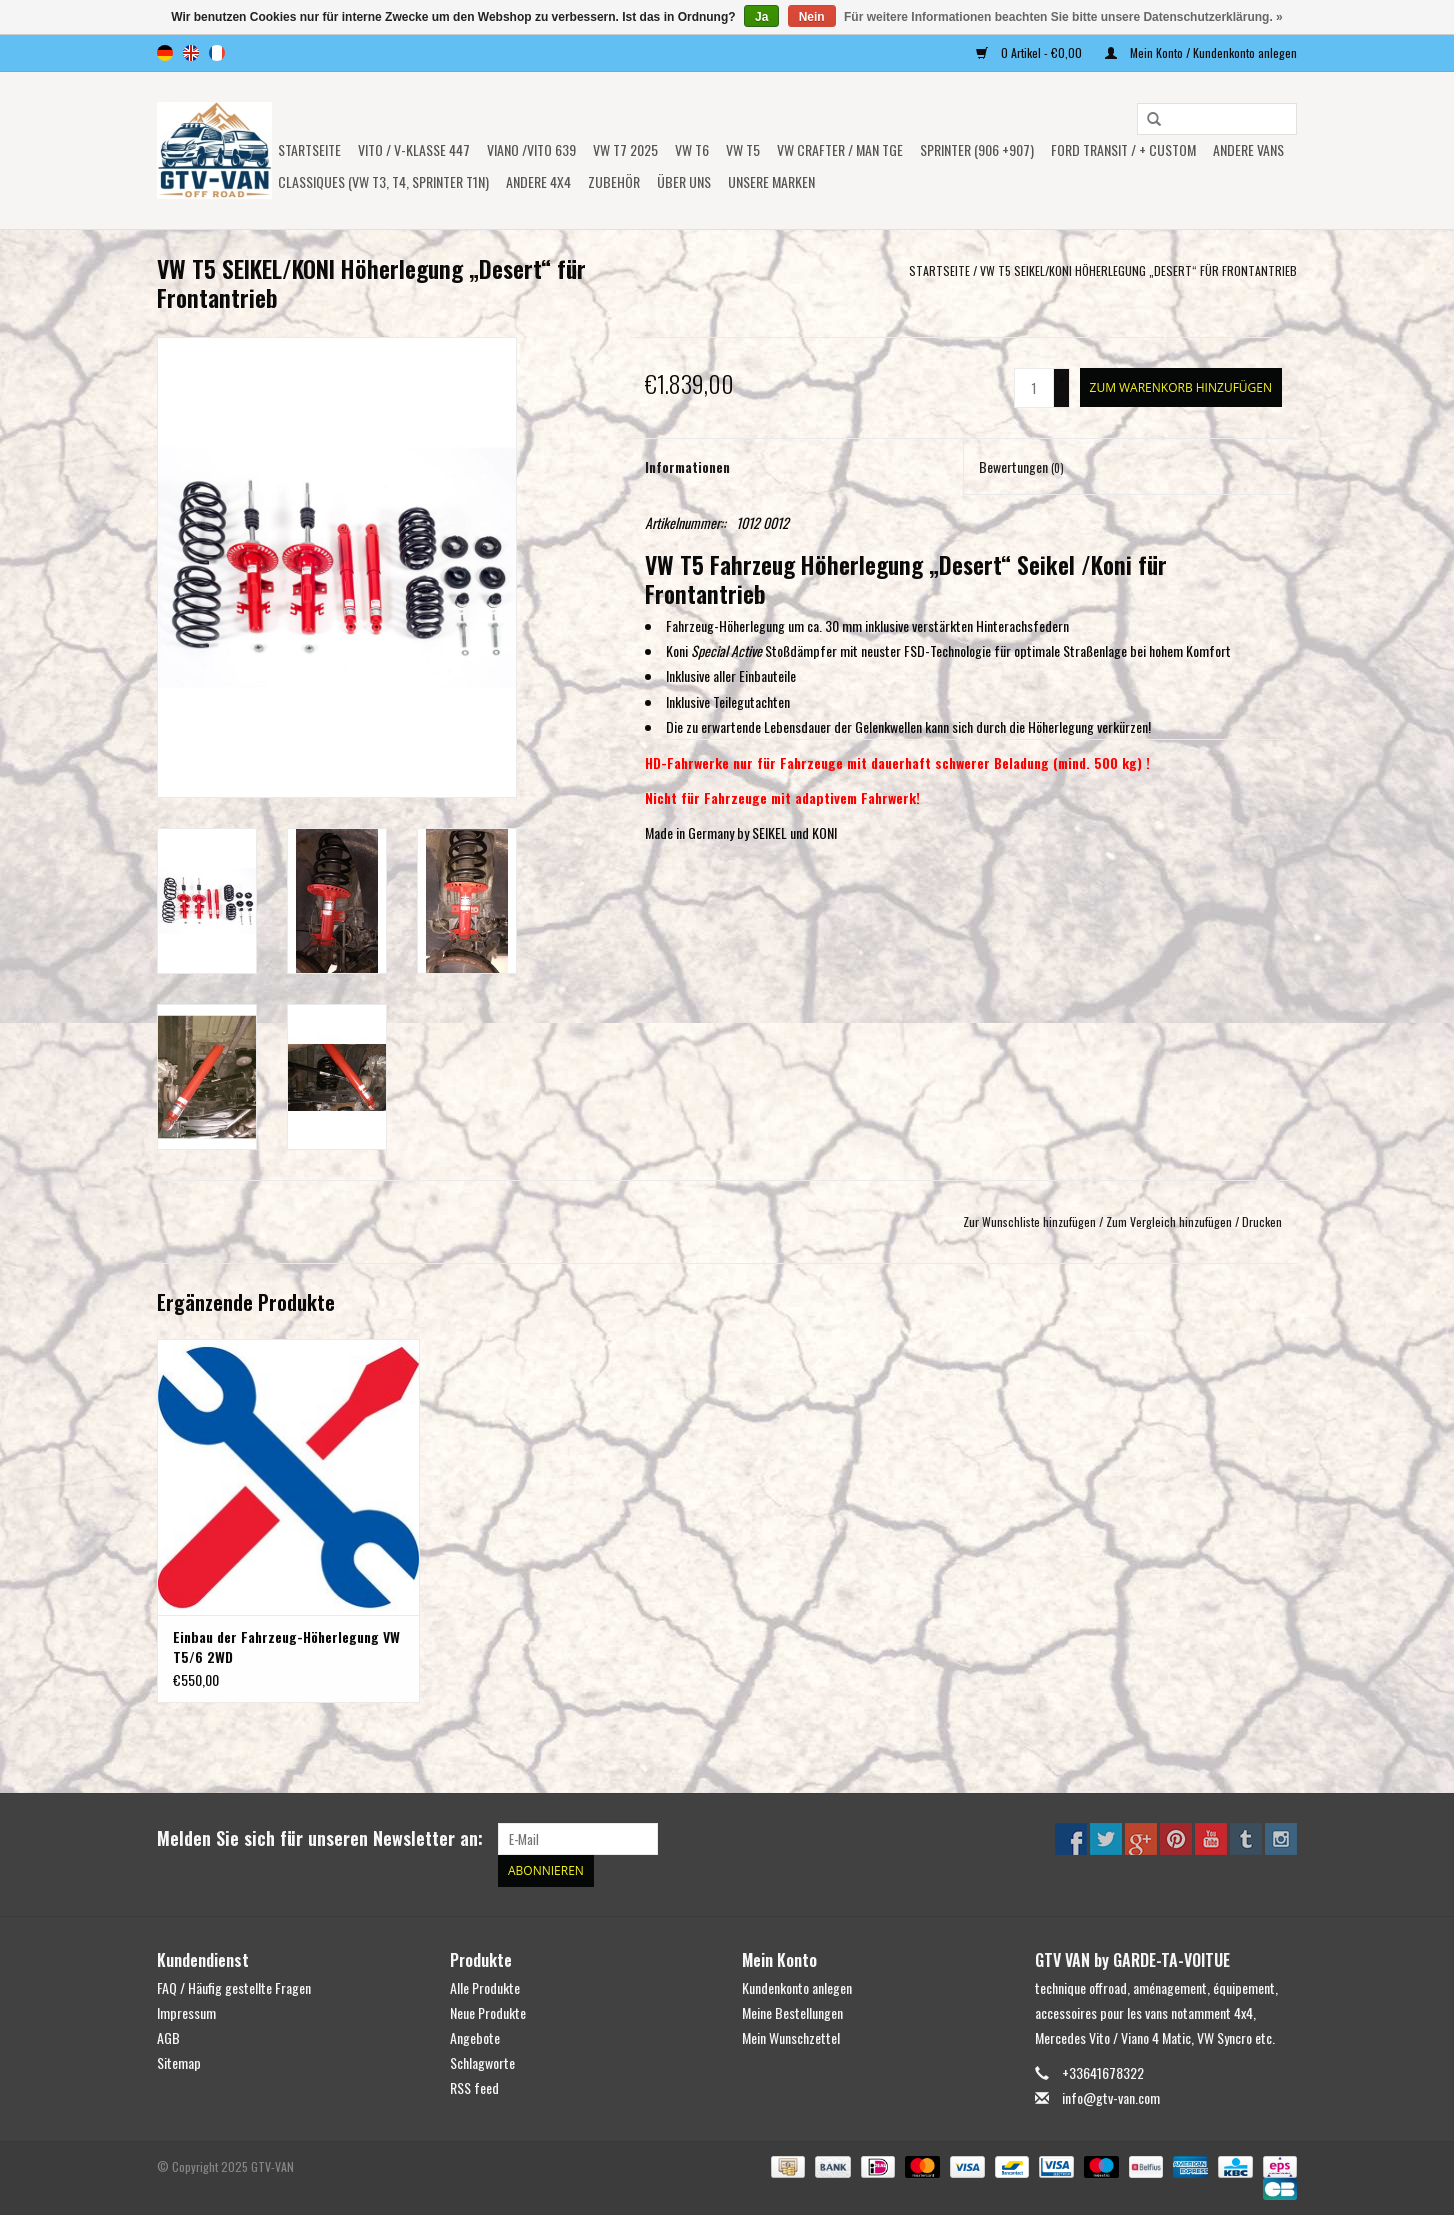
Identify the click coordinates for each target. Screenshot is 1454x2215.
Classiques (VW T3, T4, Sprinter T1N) (383, 181)
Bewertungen (1021, 466)
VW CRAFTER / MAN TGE (840, 149)
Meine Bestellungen (792, 2012)
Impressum (186, 2012)
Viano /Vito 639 (531, 149)
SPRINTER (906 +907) (977, 149)
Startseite (309, 149)
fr (217, 53)
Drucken (1262, 1221)
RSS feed (474, 2087)
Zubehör (614, 181)
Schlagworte (482, 2062)
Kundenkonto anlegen (797, 1987)
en (191, 53)
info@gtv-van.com (1111, 2097)
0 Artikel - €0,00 (1030, 52)
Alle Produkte (485, 1987)
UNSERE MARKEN (771, 181)
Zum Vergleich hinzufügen (1170, 1221)
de (165, 53)
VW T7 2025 (625, 149)
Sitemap (179, 2062)
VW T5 (743, 149)
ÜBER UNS (684, 181)
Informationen (687, 466)
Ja (761, 17)
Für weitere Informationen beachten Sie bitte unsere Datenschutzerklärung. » (1063, 17)
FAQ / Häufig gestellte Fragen (234, 1987)
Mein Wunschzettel (791, 2037)
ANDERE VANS (1248, 149)
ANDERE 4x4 (538, 181)
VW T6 (692, 149)
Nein (812, 17)
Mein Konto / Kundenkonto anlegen (1201, 52)
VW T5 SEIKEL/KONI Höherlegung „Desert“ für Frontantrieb (1138, 270)
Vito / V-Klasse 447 (414, 149)
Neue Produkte (488, 2012)
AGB (168, 2037)
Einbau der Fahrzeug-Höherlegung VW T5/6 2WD (286, 1647)
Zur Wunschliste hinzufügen (1029, 1221)
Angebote (475, 2037)
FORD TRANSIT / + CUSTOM (1123, 149)
